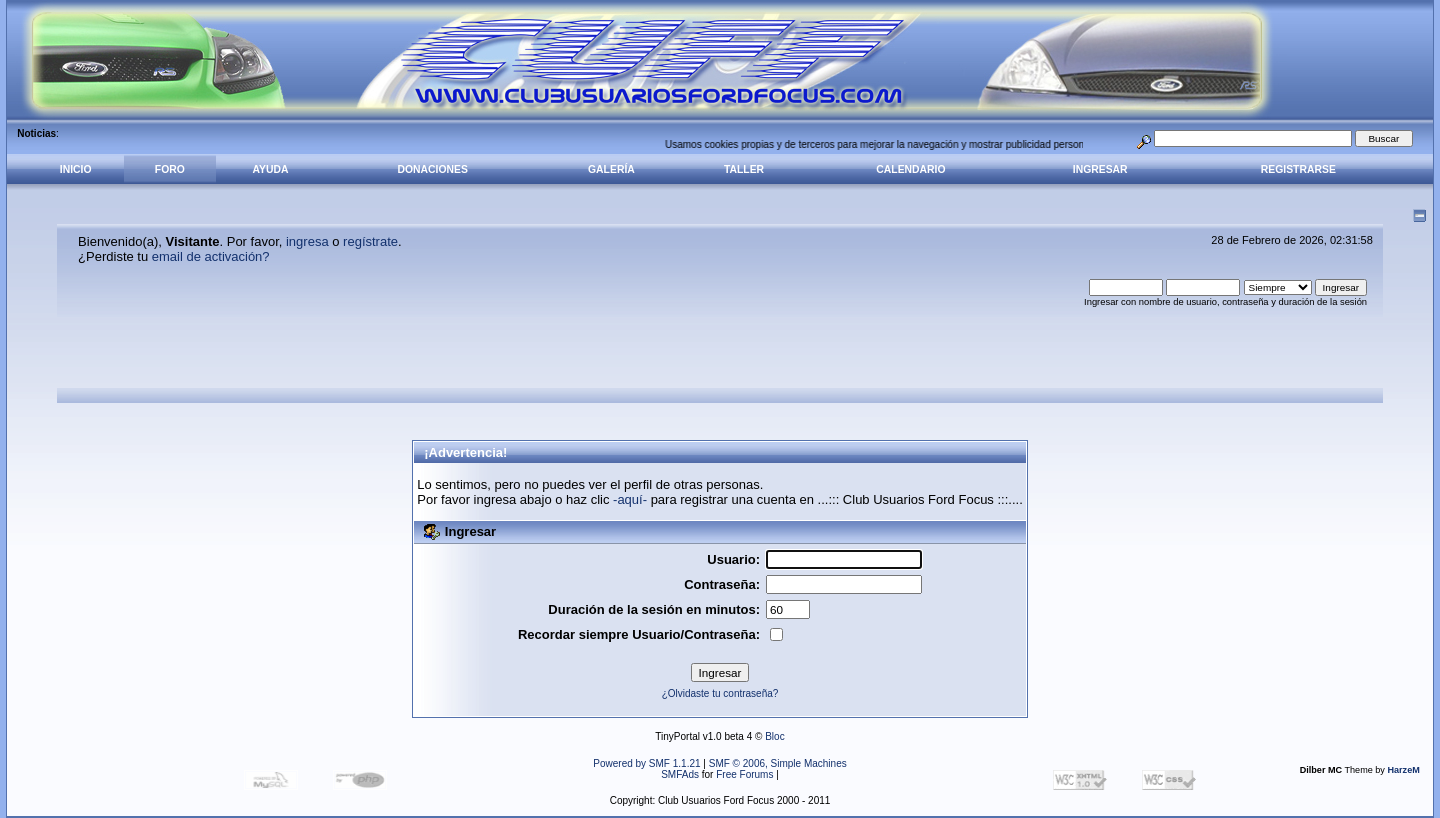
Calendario (910, 169)
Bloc (774, 736)
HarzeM (1403, 770)
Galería (611, 169)
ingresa (307, 241)
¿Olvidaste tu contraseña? (720, 693)
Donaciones (433, 169)
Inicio (76, 169)
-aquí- (630, 499)
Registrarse (1298, 169)
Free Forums (744, 774)
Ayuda (270, 169)
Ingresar (1100, 169)
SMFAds (680, 774)
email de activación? (211, 256)
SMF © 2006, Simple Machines (778, 763)
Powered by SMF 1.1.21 (646, 763)
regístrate (370, 241)
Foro (170, 169)
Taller (744, 169)
